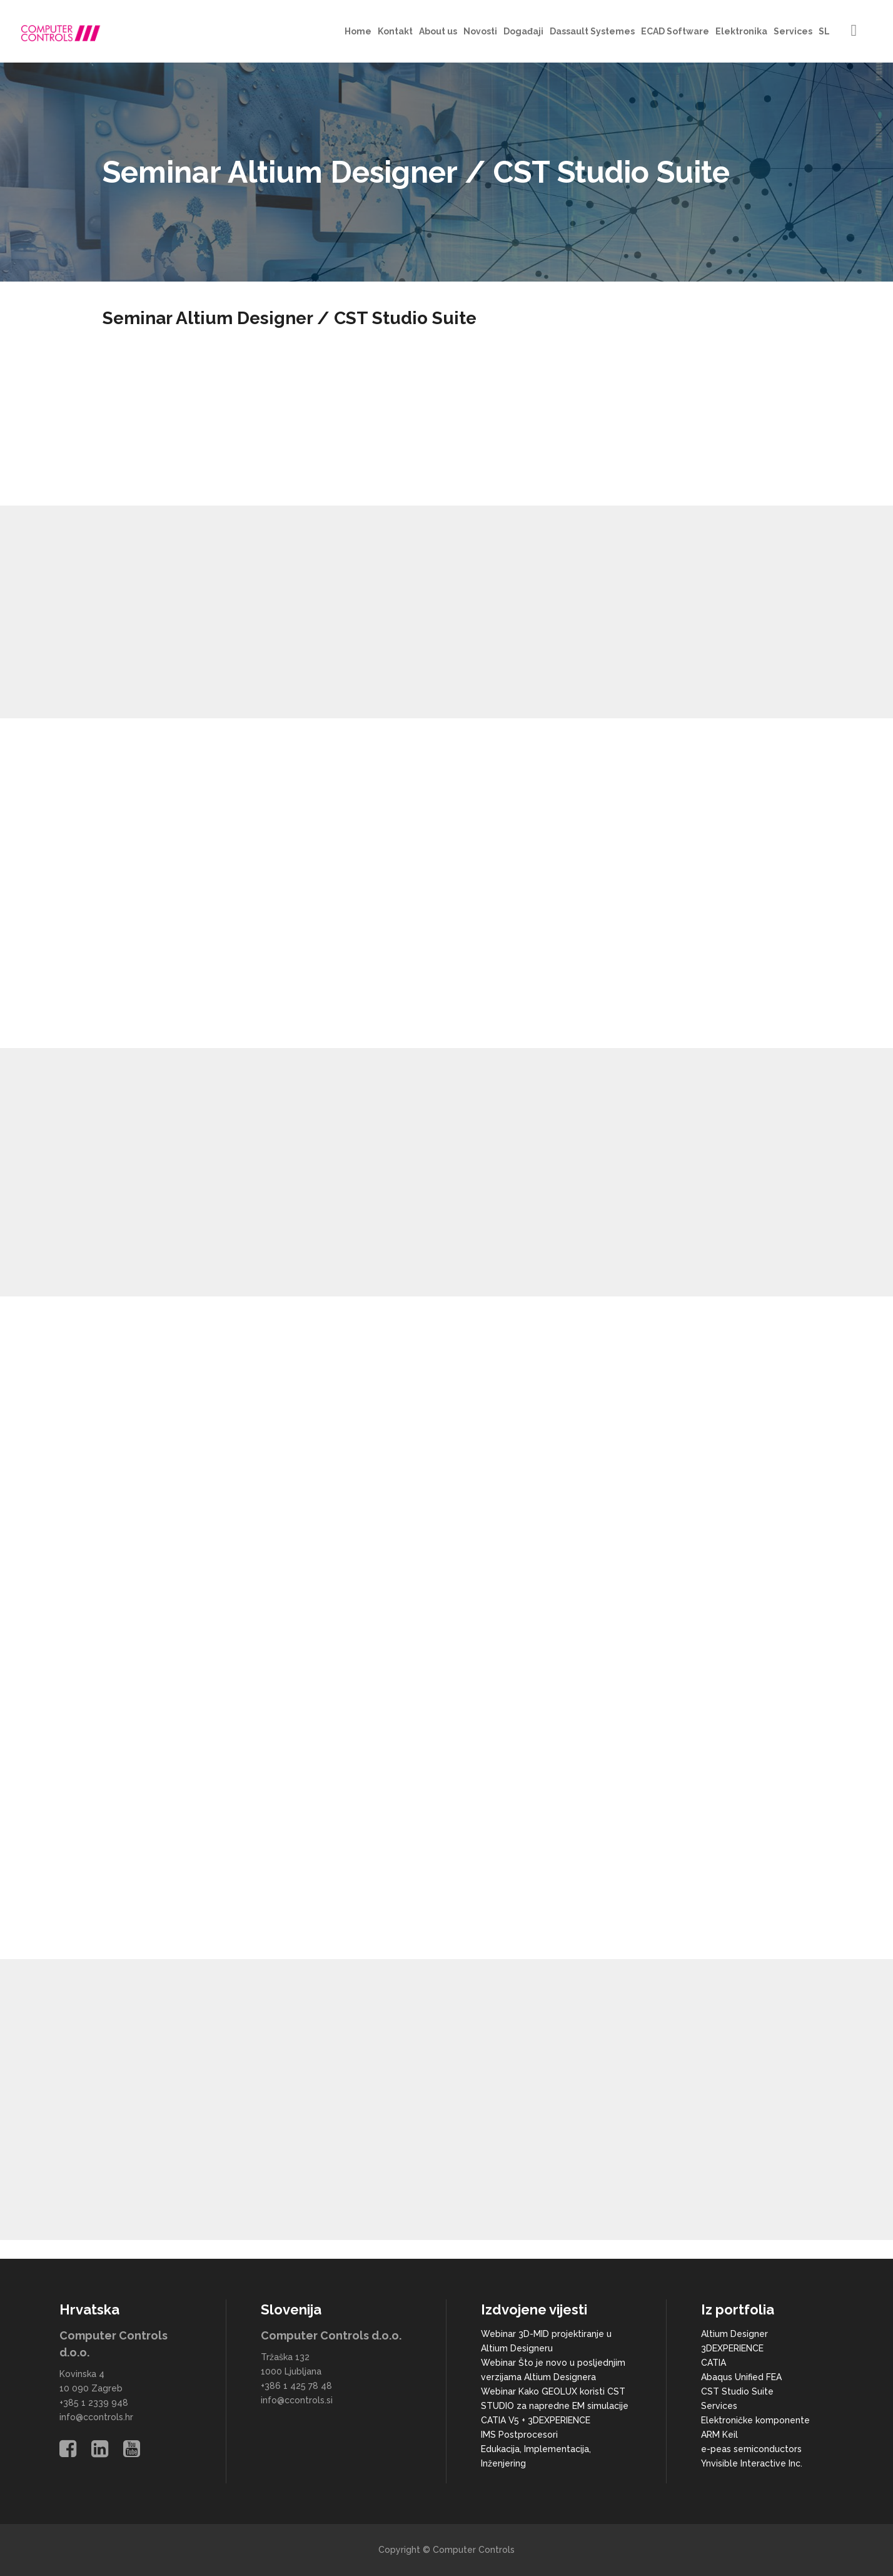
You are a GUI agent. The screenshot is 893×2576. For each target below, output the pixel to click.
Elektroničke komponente (755, 2420)
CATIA (713, 2363)
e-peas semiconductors (751, 2449)
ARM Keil (719, 2435)
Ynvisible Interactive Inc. (751, 2463)
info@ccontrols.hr (96, 2417)
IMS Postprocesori (519, 2435)
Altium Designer (734, 2334)
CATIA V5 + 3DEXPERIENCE (535, 2420)
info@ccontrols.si (297, 2400)
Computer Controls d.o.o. (331, 2335)
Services (719, 2406)
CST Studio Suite (737, 2391)
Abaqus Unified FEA (741, 2377)
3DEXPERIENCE (732, 2348)
